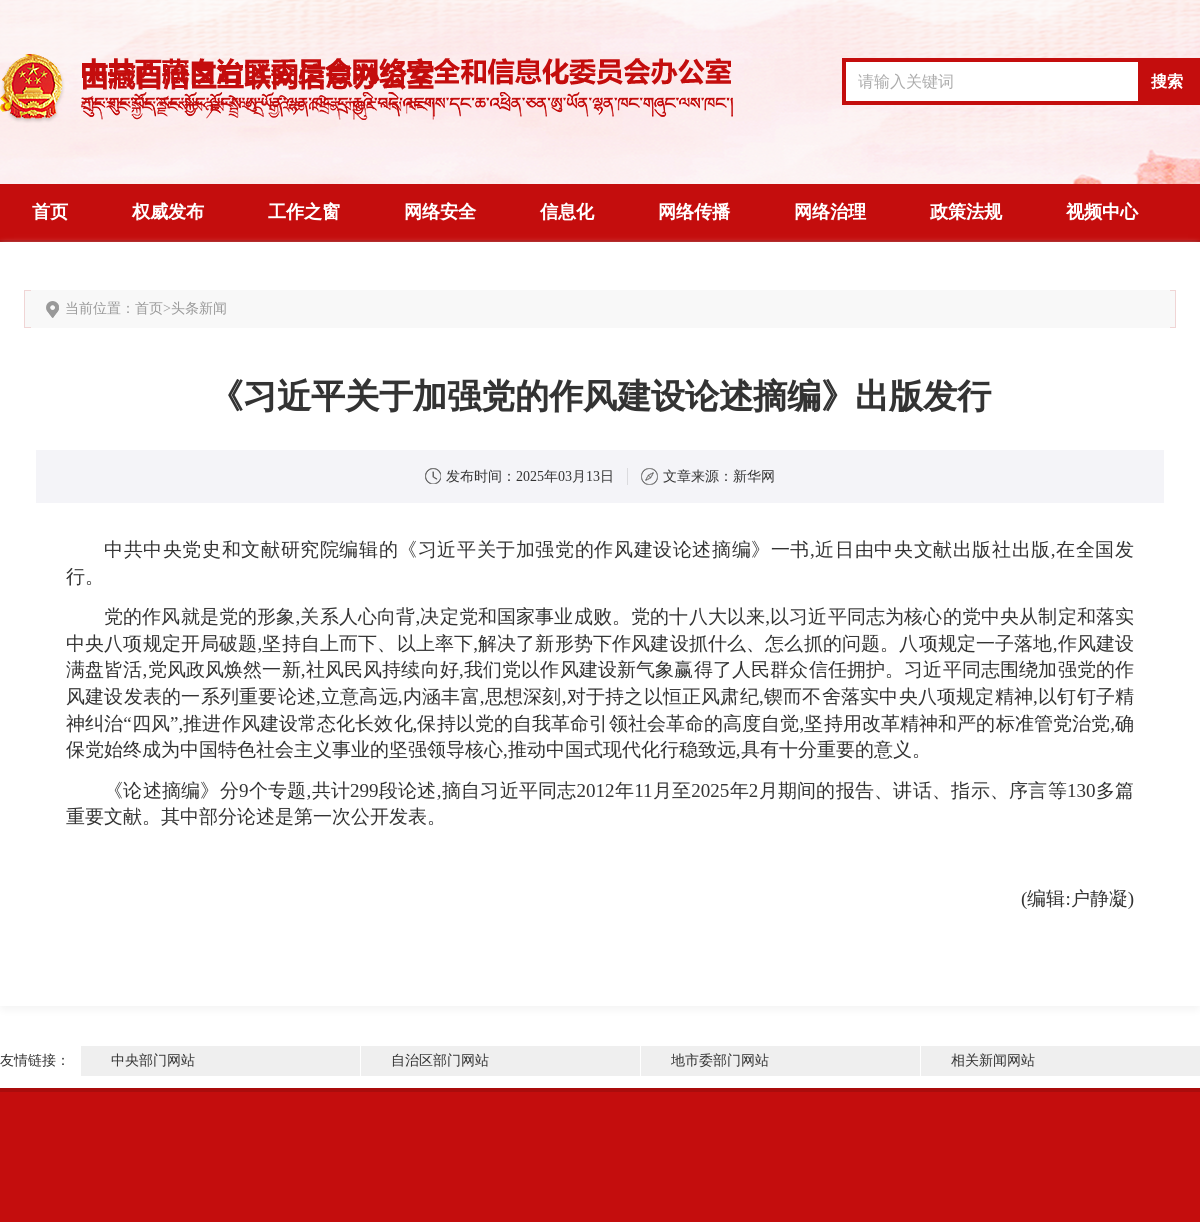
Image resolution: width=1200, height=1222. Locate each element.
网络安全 (440, 212)
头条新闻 (199, 308)
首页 (50, 212)
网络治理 (830, 212)
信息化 (567, 212)
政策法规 (966, 212)
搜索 (1167, 81)
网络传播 (694, 212)
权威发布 (168, 212)
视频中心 (1102, 212)
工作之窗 (304, 212)
